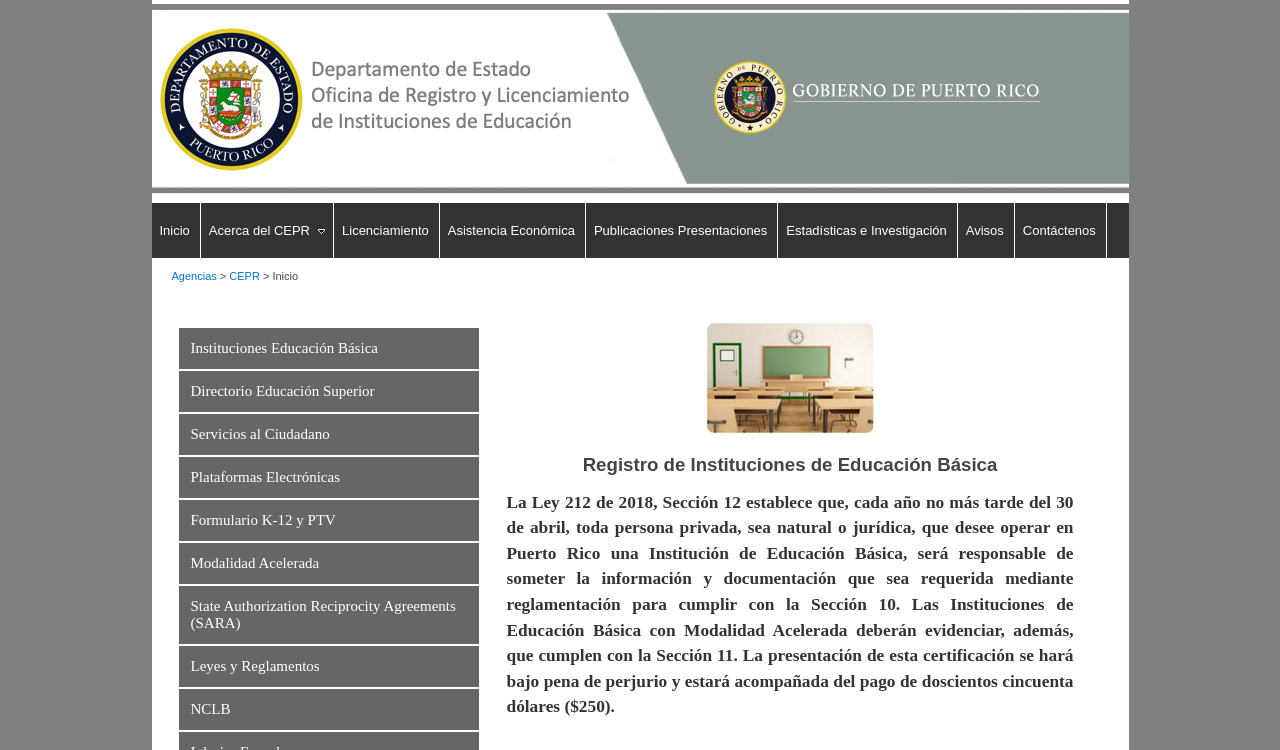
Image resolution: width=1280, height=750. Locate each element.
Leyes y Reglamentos (255, 666)
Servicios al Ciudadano (260, 434)
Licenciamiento (385, 230)
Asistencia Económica (511, 230)
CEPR (244, 276)
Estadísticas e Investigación (866, 230)
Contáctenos (1059, 230)
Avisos (985, 230)
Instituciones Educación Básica (284, 348)
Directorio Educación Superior (283, 391)
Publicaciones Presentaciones (680, 230)
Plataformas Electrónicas (266, 477)
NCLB (211, 709)
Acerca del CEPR (259, 230)
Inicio (175, 230)
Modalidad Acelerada (255, 563)
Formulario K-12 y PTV (263, 520)
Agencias (194, 276)
